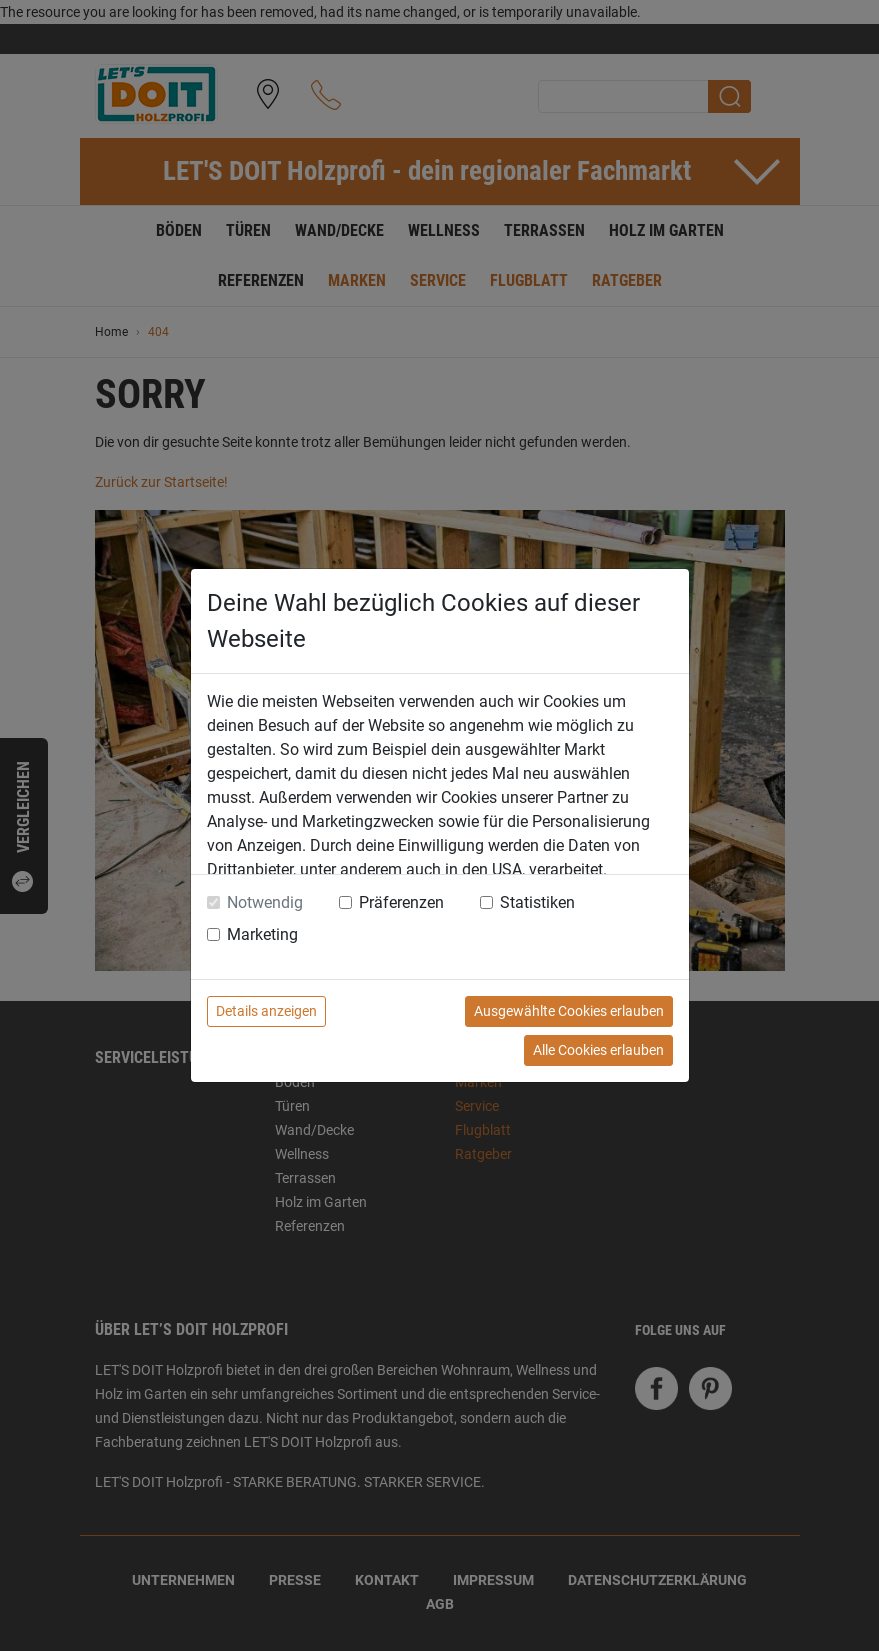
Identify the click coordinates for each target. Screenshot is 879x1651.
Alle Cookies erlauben (598, 1050)
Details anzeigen (266, 1011)
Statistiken (537, 902)
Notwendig (265, 902)
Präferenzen (401, 902)
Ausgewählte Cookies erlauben (569, 1011)
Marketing (262, 934)
